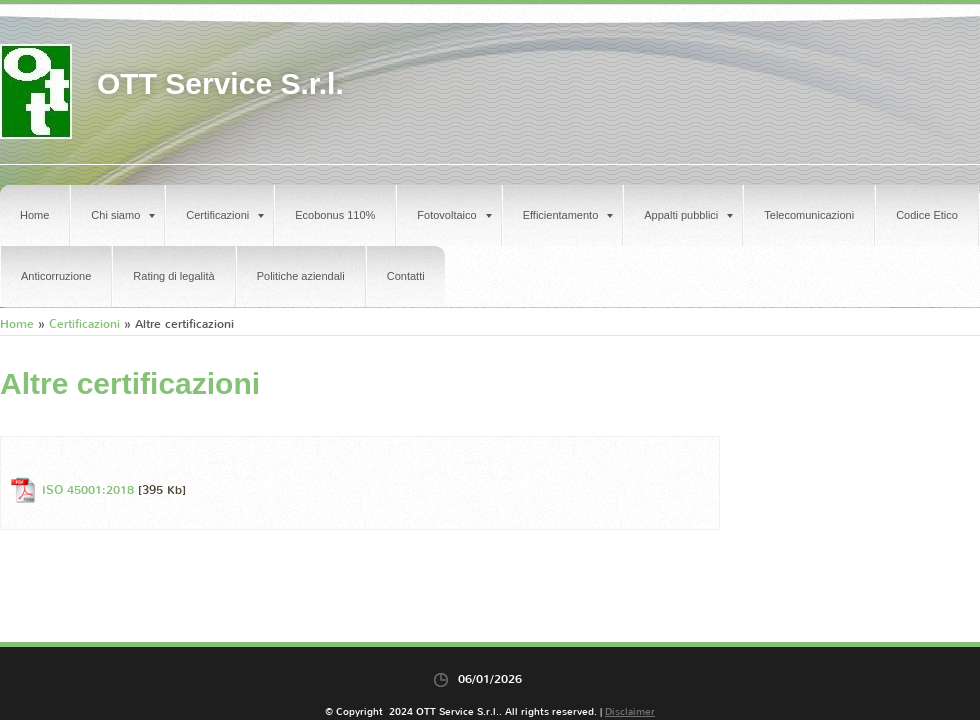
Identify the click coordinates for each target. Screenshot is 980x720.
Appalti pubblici (688, 215)
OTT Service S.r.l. (220, 83)
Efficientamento (568, 215)
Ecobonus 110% (335, 215)
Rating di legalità (173, 276)
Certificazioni (225, 215)
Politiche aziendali (301, 276)
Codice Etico (927, 215)
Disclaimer (630, 711)
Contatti (406, 276)
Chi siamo (123, 215)
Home (34, 215)
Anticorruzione (56, 276)
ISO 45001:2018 (88, 490)
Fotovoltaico (454, 215)
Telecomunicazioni (809, 215)
